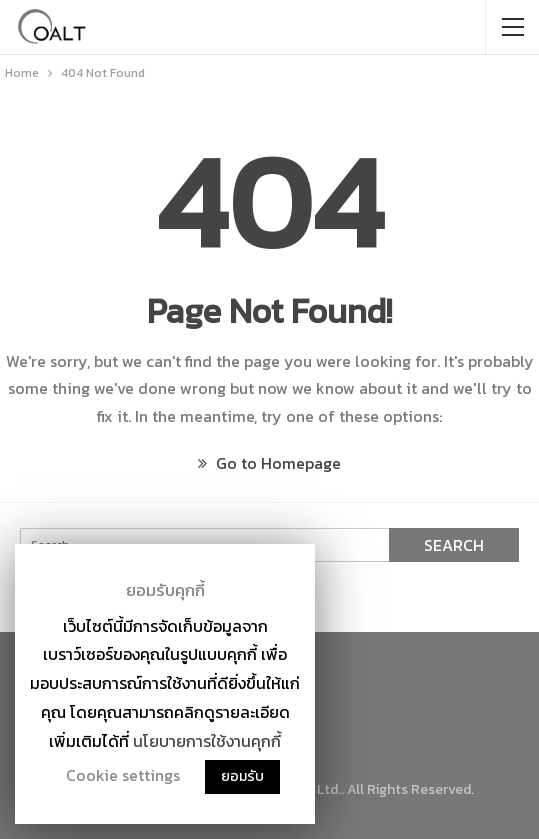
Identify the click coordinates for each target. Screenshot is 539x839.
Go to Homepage (269, 463)
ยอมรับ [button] (242, 776)
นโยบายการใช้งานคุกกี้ (207, 741)
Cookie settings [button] (123, 775)
